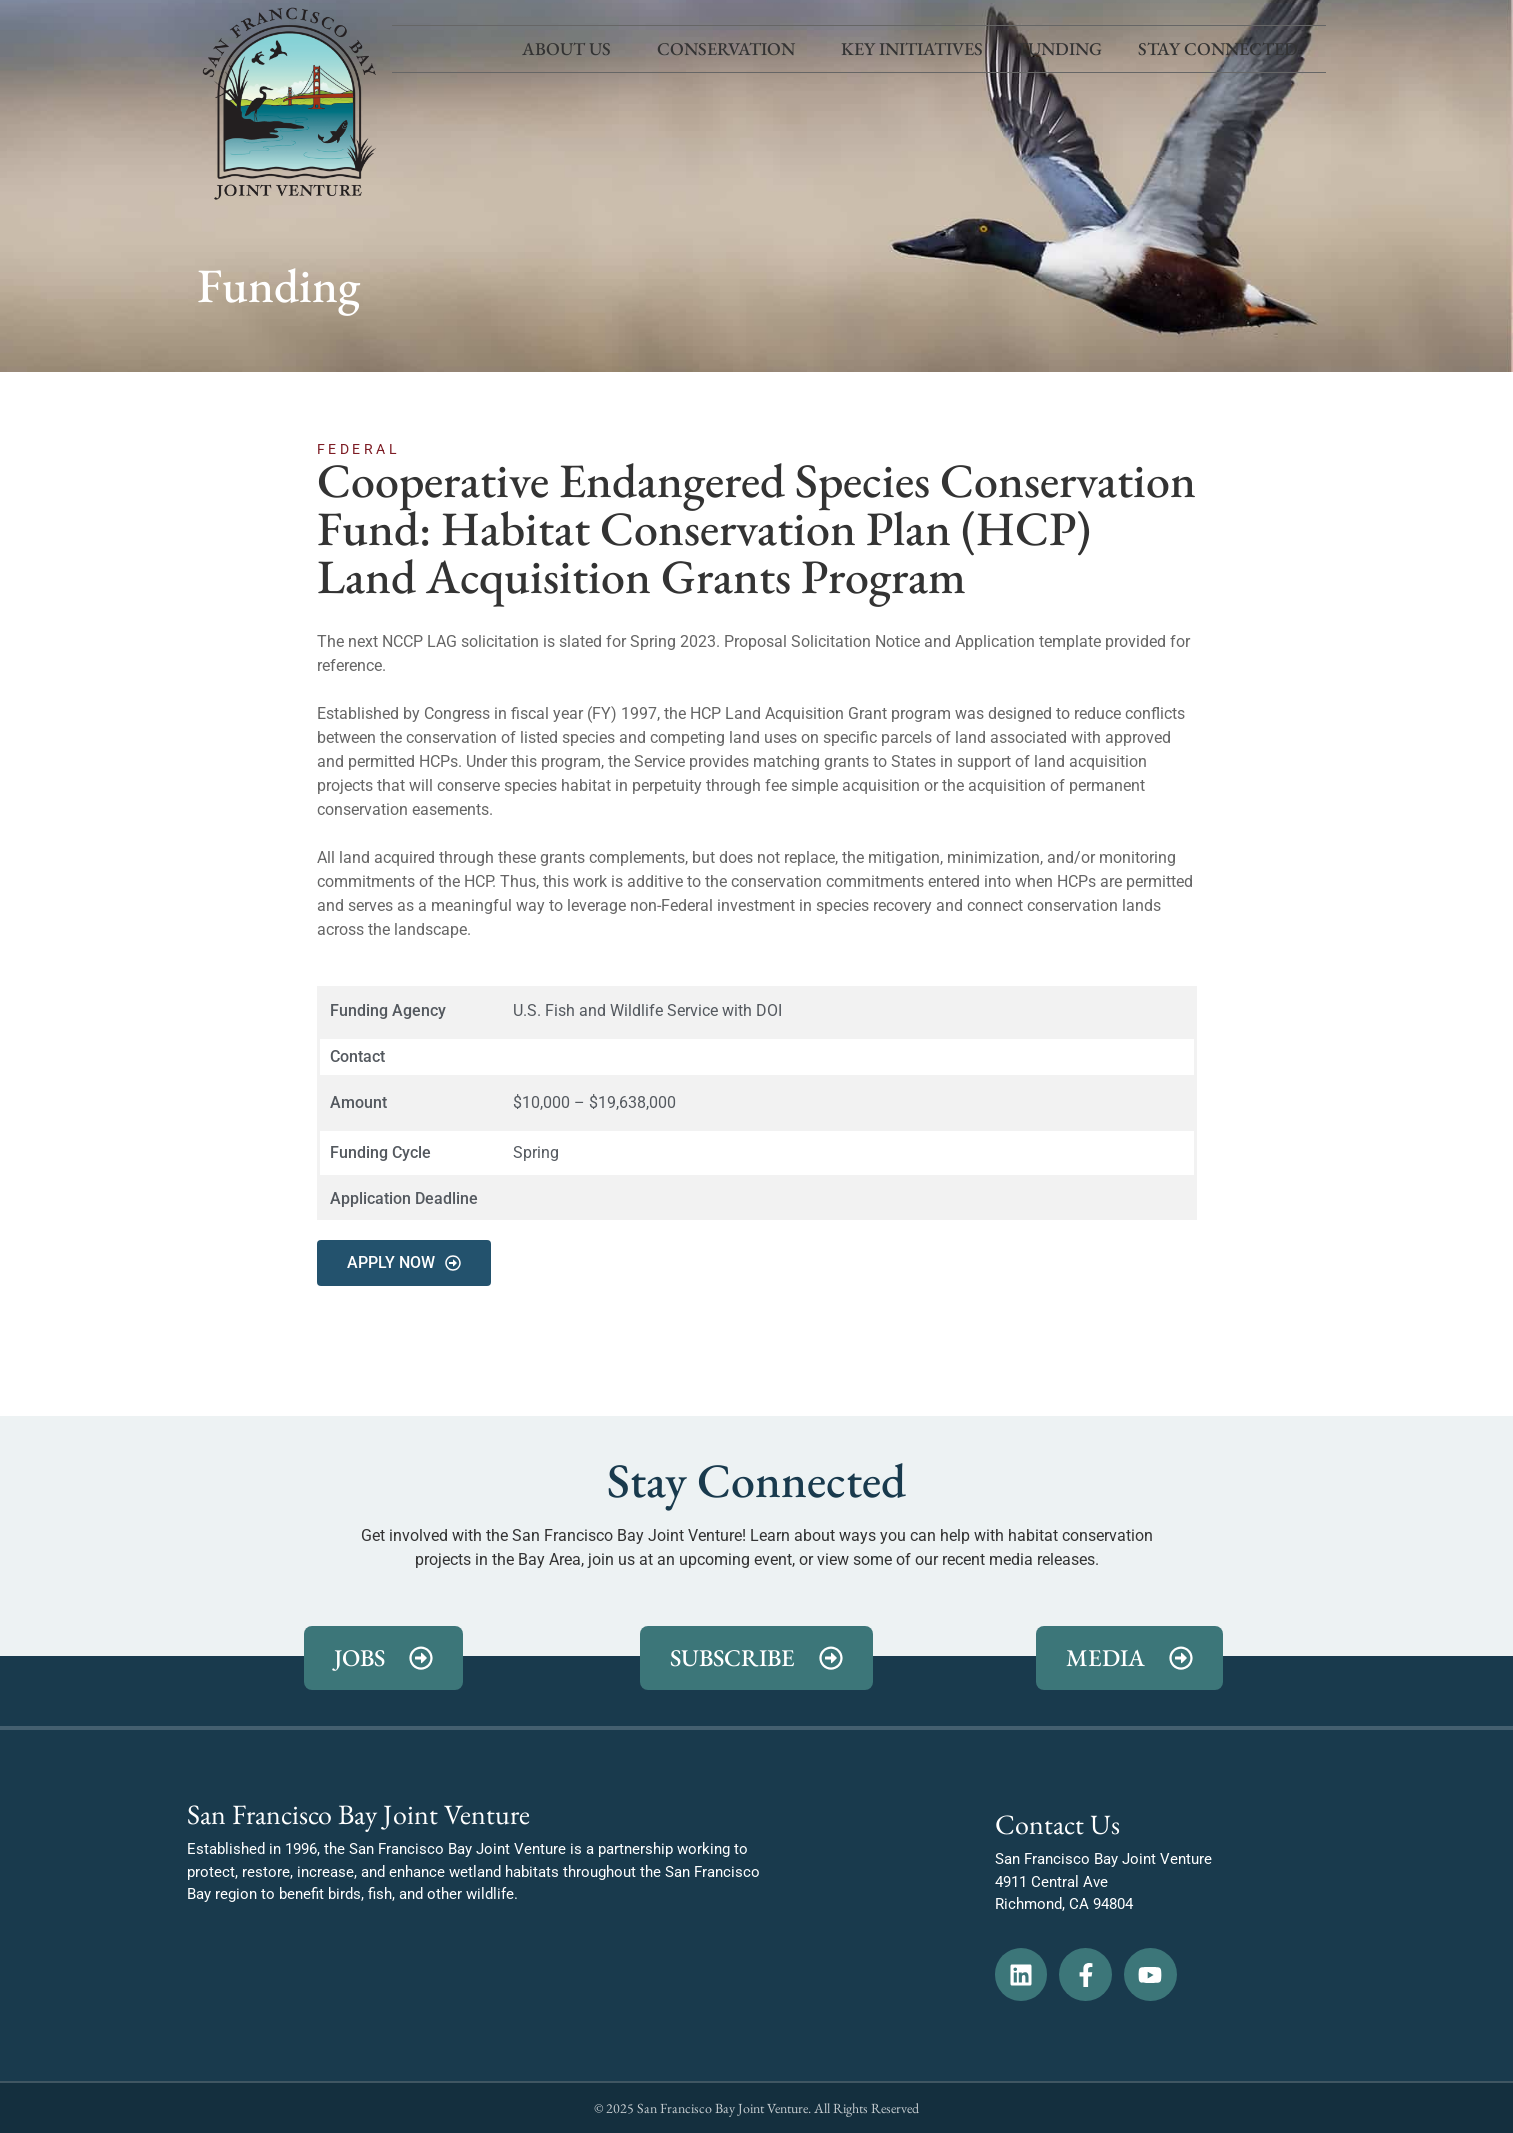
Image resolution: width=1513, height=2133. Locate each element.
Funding (1060, 48)
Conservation (731, 48)
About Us (571, 48)
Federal (359, 449)
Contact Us (1057, 1824)
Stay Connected (1223, 48)
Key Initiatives (912, 48)
